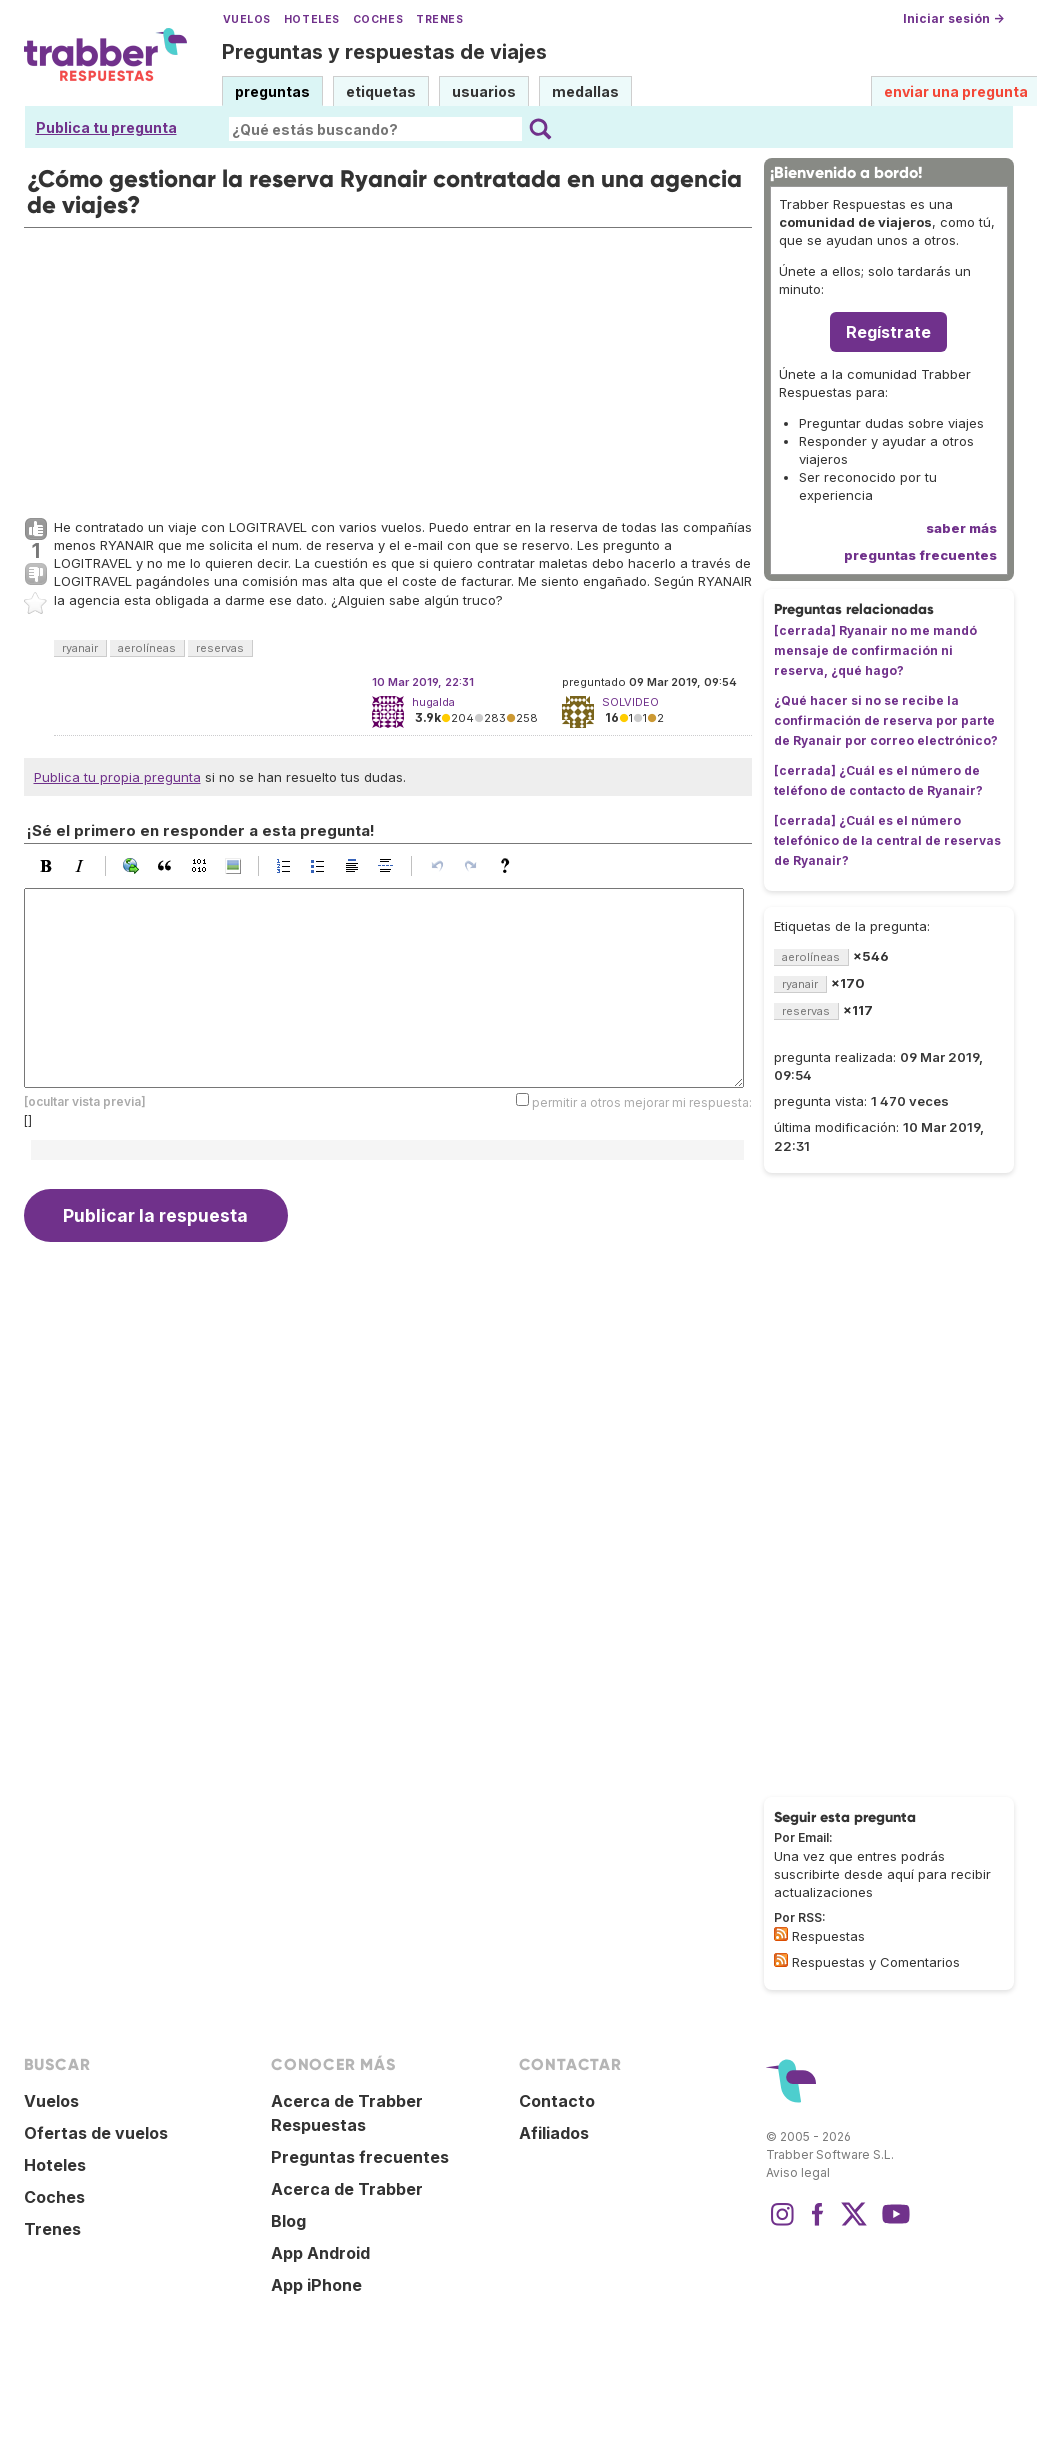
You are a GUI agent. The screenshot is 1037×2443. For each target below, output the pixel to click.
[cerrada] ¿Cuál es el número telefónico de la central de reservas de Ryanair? (887, 840)
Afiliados (554, 2133)
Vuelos (247, 19)
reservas (220, 648)
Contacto (557, 2101)
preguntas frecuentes (920, 555)
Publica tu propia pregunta (117, 777)
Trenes (439, 19)
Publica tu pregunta (106, 127)
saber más (961, 528)
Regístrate (888, 332)
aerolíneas (147, 648)
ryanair (80, 648)
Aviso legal (798, 2172)
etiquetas (381, 91)
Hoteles (312, 19)
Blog (288, 2221)
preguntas (272, 91)
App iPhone (316, 2285)
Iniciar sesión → (953, 18)
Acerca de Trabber (347, 2189)
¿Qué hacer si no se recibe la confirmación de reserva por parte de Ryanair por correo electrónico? (886, 720)
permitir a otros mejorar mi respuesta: (642, 1102)
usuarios (484, 91)
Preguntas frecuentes (360, 2157)
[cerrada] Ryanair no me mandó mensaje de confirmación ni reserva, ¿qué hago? (875, 650)
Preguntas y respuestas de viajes (384, 52)
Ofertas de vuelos (96, 2133)
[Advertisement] (388, 368)
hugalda (433, 702)
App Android (320, 2253)
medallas (585, 91)
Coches (378, 19)
